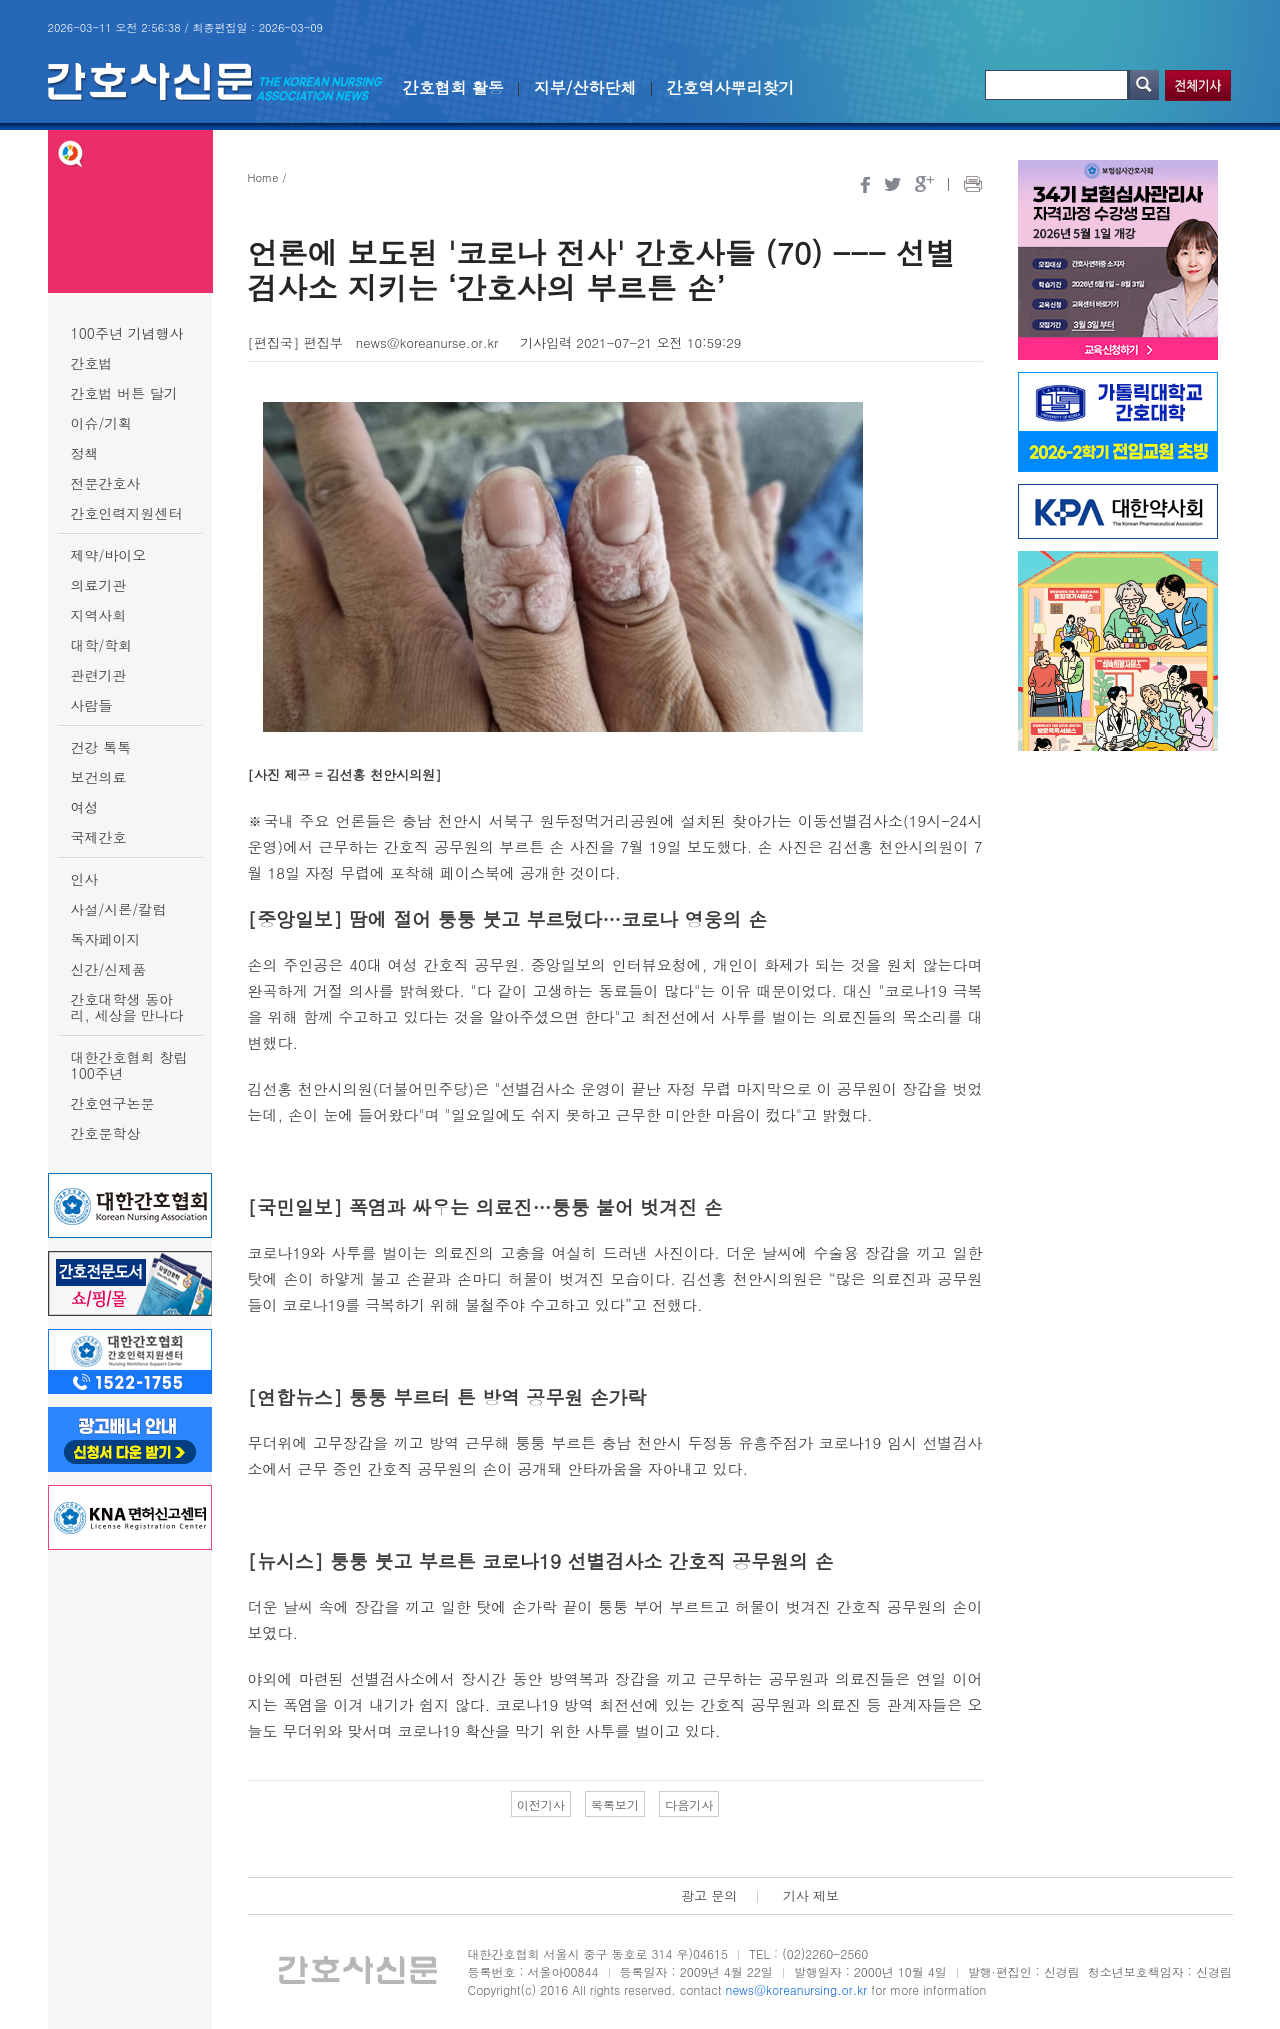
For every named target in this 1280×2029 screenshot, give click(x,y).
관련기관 (99, 675)
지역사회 (99, 615)
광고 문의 (709, 1895)
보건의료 (99, 777)
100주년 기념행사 (127, 333)
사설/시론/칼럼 (119, 909)
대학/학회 (102, 645)
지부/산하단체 (585, 87)
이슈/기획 (102, 423)
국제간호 (99, 837)
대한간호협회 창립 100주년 (129, 1065)
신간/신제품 (109, 969)
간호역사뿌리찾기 (731, 87)
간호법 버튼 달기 (124, 393)
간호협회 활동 (453, 87)
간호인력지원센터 (127, 513)
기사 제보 (811, 1895)
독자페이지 (106, 939)
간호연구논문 (113, 1103)
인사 (85, 879)
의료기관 (99, 585)
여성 (85, 807)
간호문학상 (106, 1133)
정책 (85, 453)
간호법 (92, 363)
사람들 (92, 705)
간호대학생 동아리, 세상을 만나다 (127, 1007)
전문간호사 (106, 483)
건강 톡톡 (101, 747)
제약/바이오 (109, 555)
